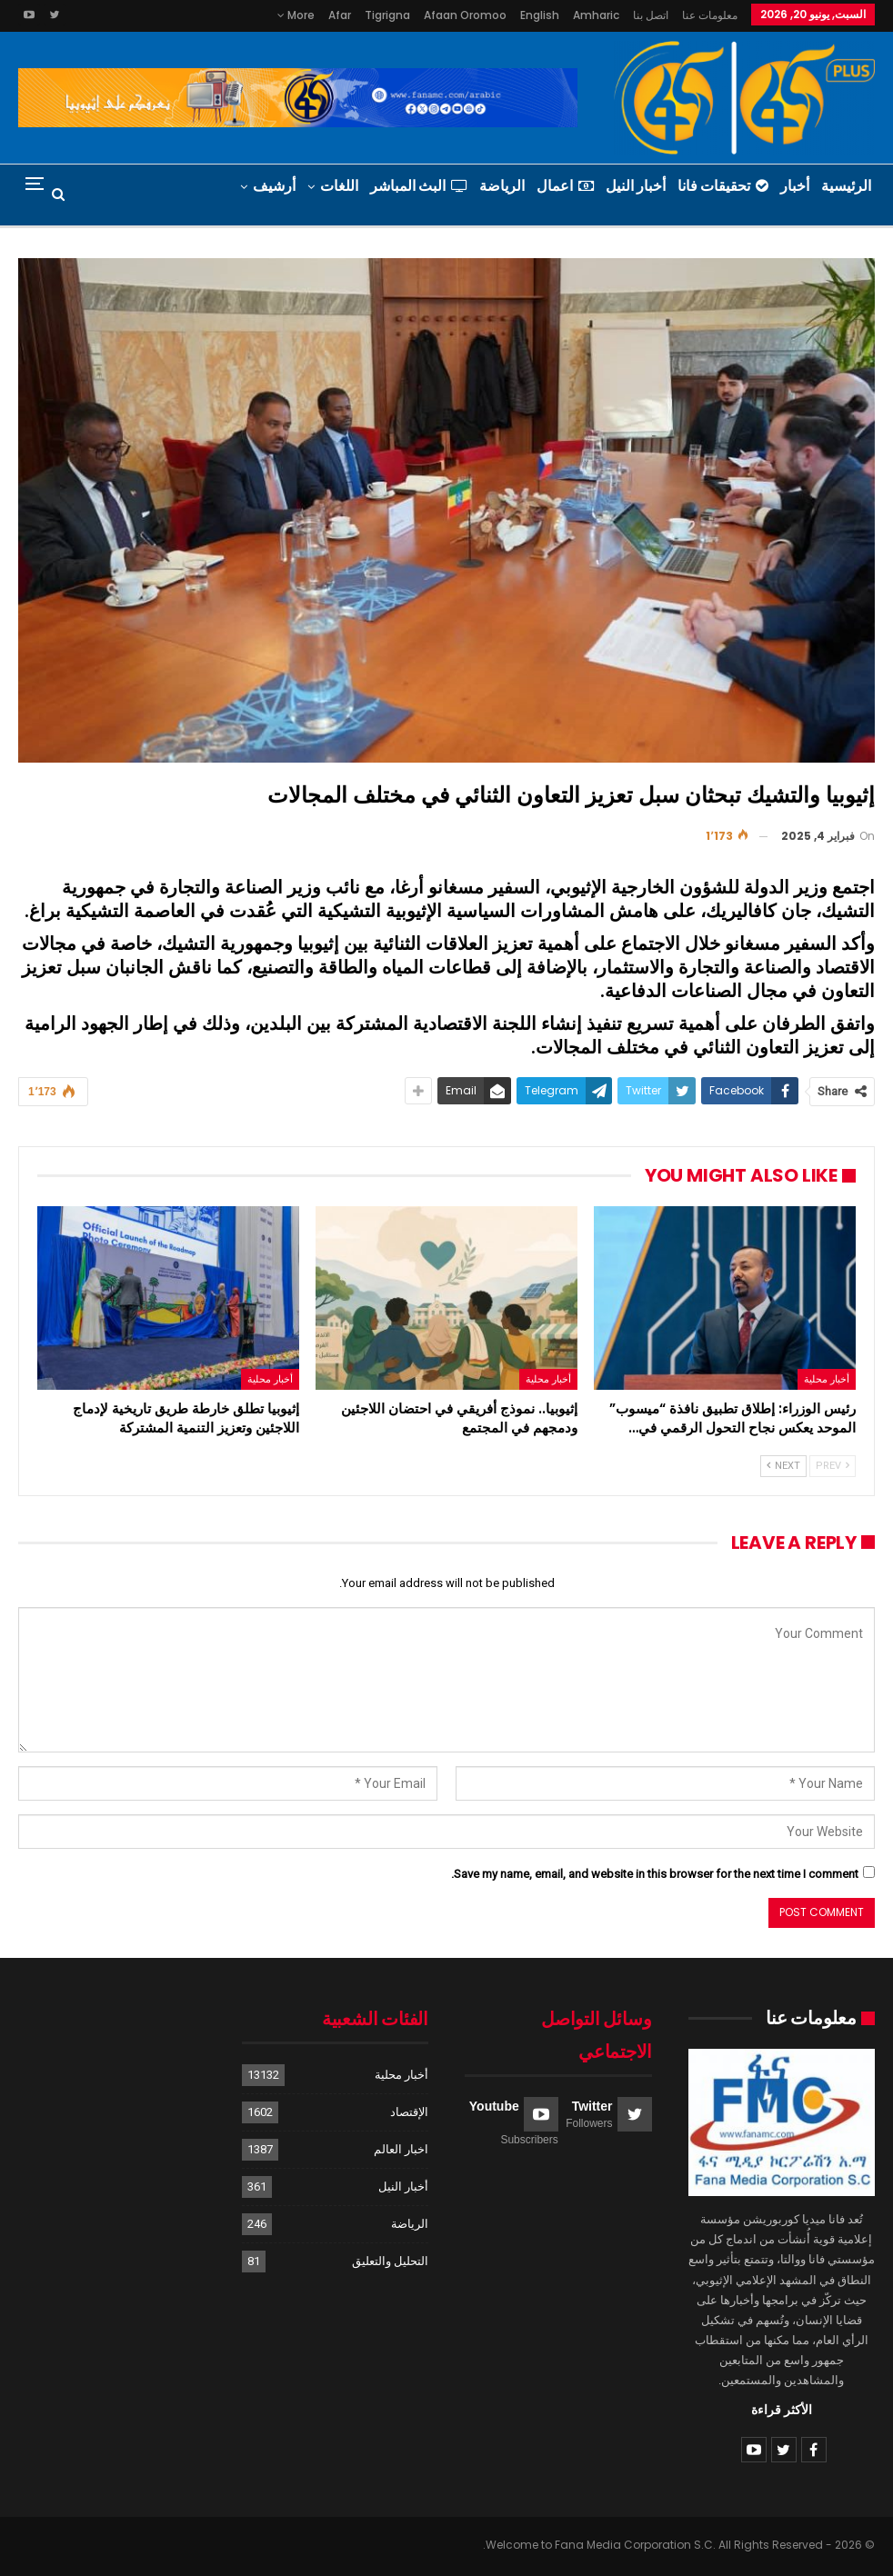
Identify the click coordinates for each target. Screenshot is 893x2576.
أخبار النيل (636, 185)
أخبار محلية (826, 1379)
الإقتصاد (409, 2112)
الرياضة (502, 185)
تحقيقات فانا (722, 185)
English (539, 15)
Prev (832, 1466)
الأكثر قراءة (781, 2410)
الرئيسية (846, 185)
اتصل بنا (650, 15)
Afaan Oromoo (465, 15)
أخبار (794, 185)
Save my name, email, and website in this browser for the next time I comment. (654, 1874)
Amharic (596, 15)
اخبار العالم (401, 2149)
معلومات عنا (709, 15)
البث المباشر (418, 185)
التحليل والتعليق (390, 2261)
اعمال (565, 185)
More (296, 15)
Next (783, 1466)
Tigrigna (387, 15)
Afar (339, 15)
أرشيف (274, 185)
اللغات (339, 185)
